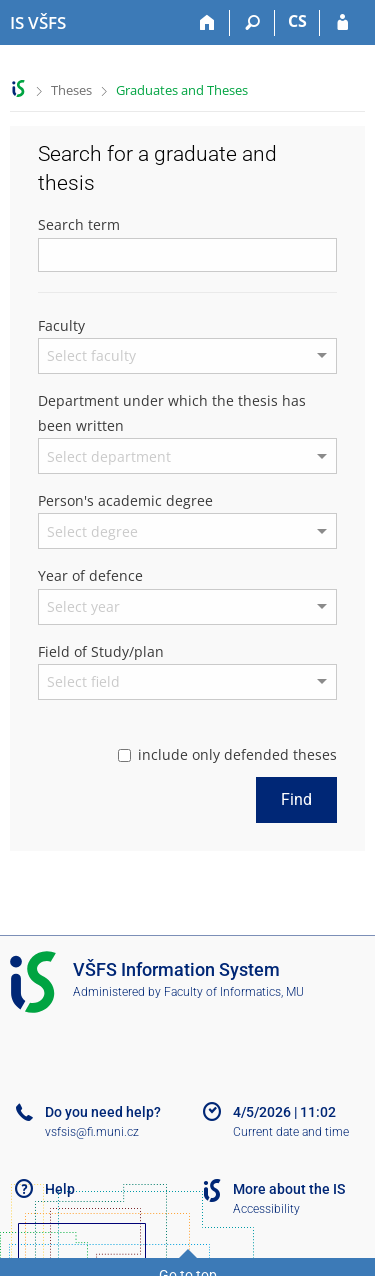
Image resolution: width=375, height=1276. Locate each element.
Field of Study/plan (101, 651)
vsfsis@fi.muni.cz (92, 1132)
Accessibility (266, 1209)
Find (296, 799)
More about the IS (289, 1189)
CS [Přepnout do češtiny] (297, 21)
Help (60, 1189)
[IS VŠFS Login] (342, 23)
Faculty (61, 325)
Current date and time (291, 1132)
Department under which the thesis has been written (172, 413)
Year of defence (90, 575)
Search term (79, 224)
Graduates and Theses (182, 90)
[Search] (252, 23)
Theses (71, 90)
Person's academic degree (125, 500)
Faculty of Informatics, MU (234, 992)
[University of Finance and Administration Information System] (38, 23)
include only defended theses (227, 754)
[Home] (207, 23)
